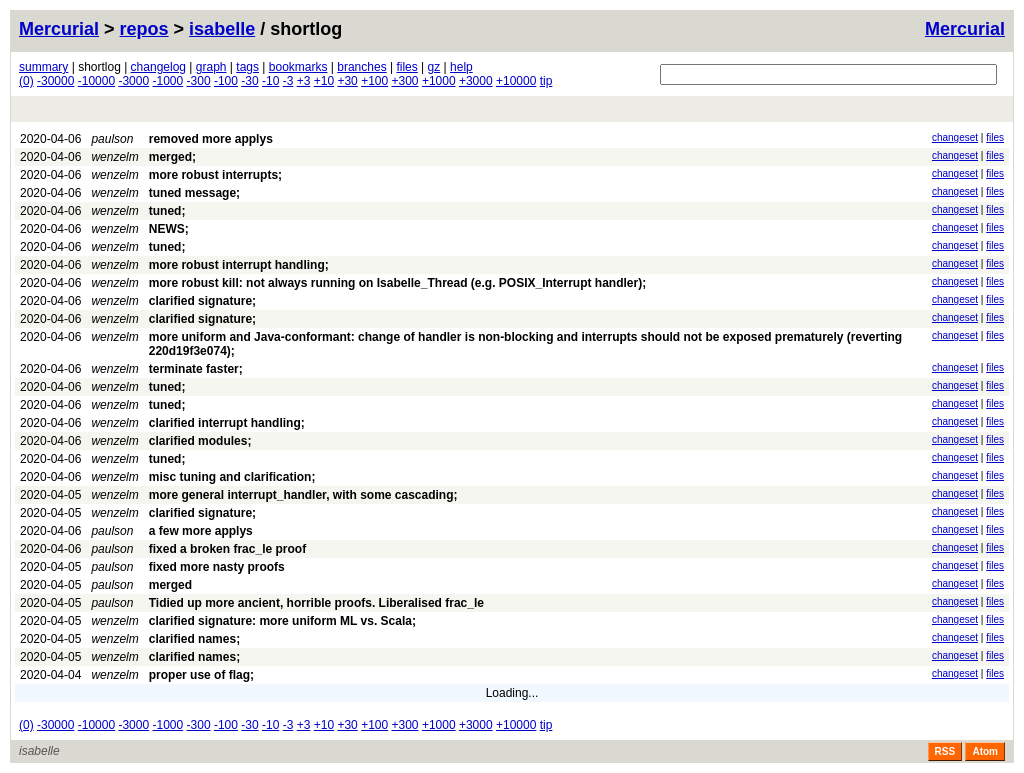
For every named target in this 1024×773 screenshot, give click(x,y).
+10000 (516, 81)
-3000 (133, 81)
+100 (374, 81)
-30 (249, 81)
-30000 (55, 81)
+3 (304, 81)
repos (144, 29)
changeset (955, 137)
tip (546, 81)
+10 (324, 81)
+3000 (476, 81)
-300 (199, 81)
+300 (405, 81)
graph (211, 67)
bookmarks (298, 67)
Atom (985, 751)
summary (43, 67)
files (406, 67)
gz (434, 67)
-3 (288, 81)
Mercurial (965, 29)
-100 (226, 81)
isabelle (222, 29)
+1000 (439, 81)
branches (361, 67)
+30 (347, 81)
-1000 (168, 81)
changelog (158, 67)
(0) (26, 81)
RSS (945, 751)
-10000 (96, 81)
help (461, 67)
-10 (270, 81)
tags (247, 67)
